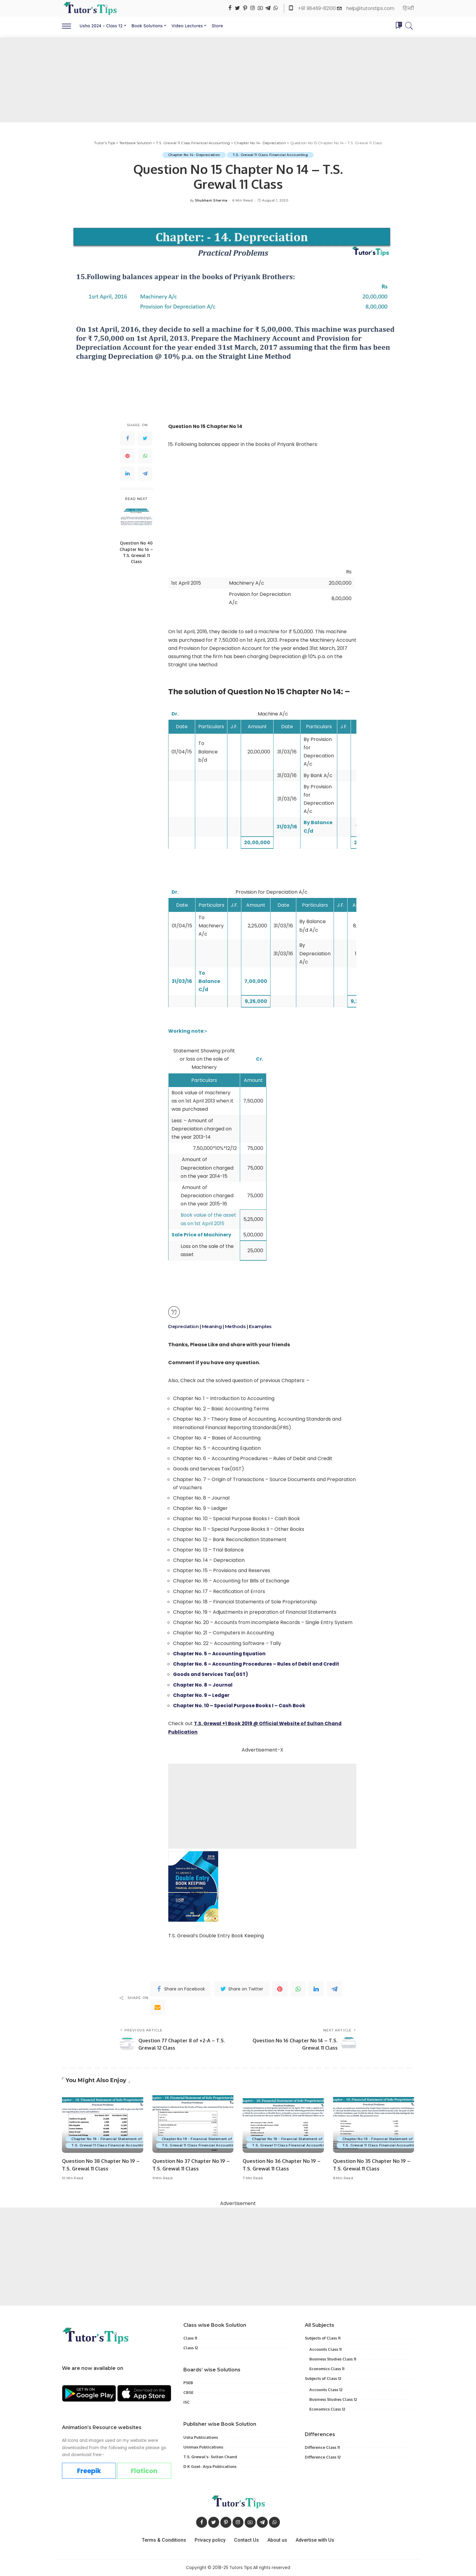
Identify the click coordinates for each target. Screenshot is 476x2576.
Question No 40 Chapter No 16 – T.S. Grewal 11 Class (136, 552)
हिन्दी (408, 8)
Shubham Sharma (211, 200)
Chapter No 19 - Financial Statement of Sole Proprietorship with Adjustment (141, 2138)
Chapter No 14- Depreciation (193, 155)
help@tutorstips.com (370, 8)
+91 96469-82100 (317, 8)
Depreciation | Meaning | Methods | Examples (221, 1326)
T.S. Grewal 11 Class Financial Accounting (271, 155)
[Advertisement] (238, 79)
